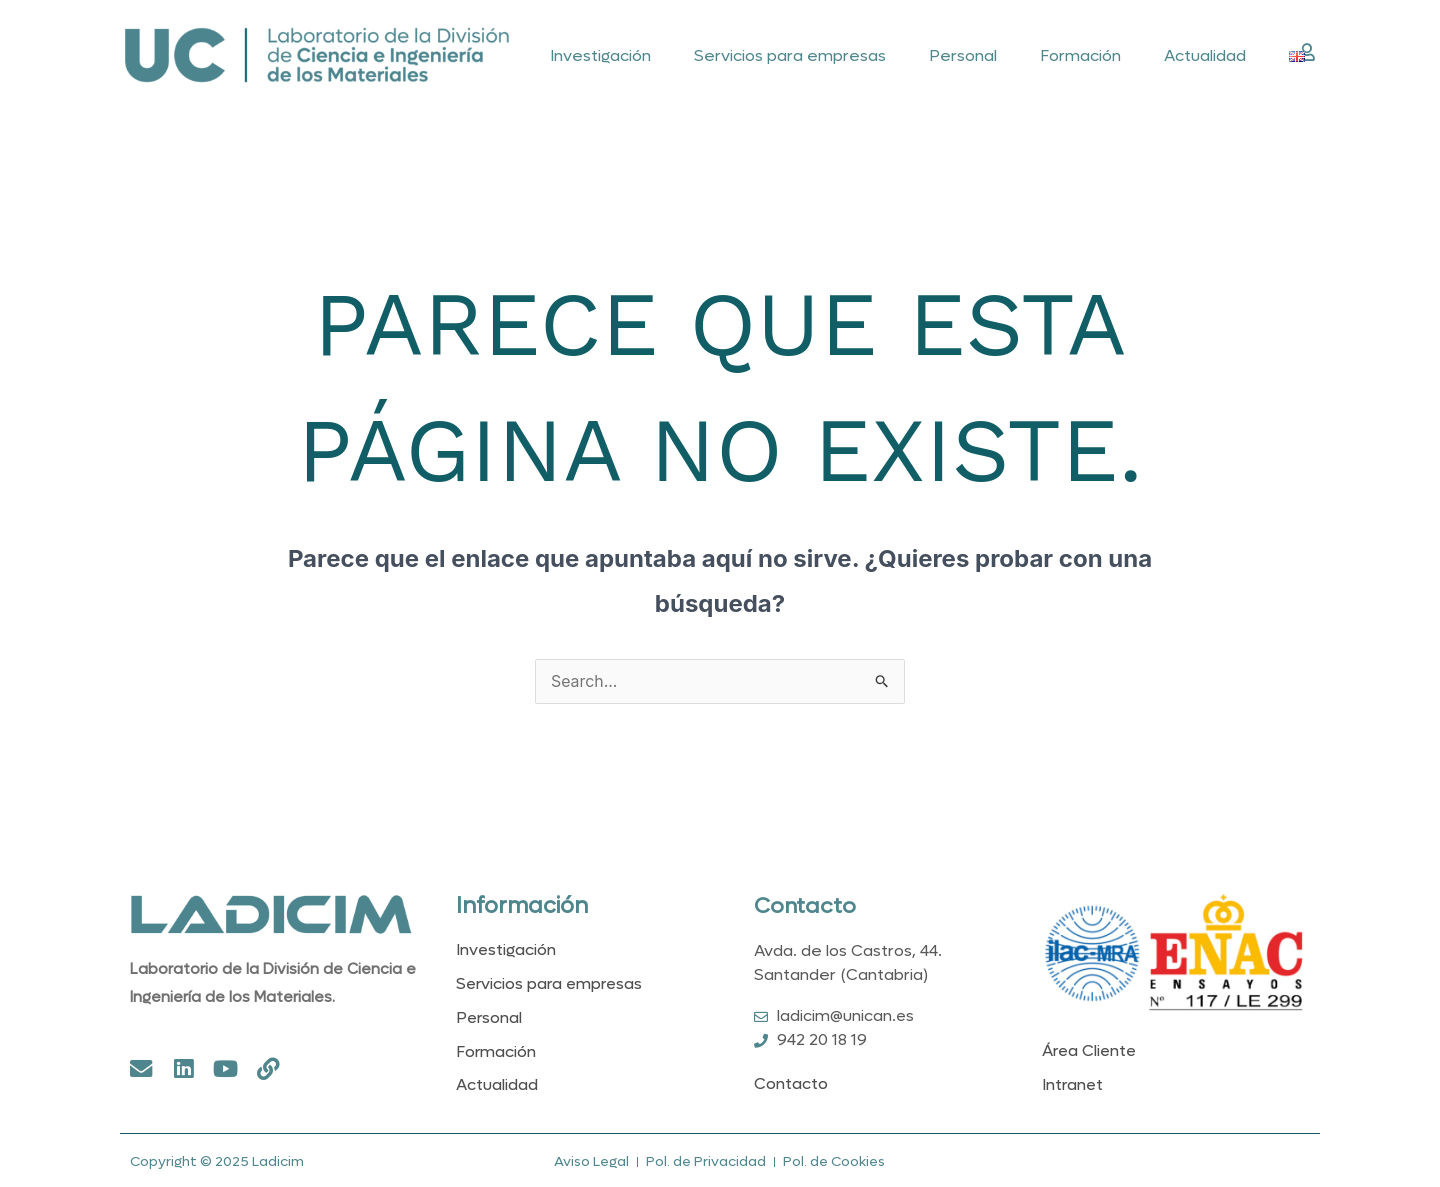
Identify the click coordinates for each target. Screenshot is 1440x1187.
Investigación (600, 55)
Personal (963, 55)
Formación (1080, 55)
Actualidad (1205, 55)
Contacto (805, 907)
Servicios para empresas (790, 55)
